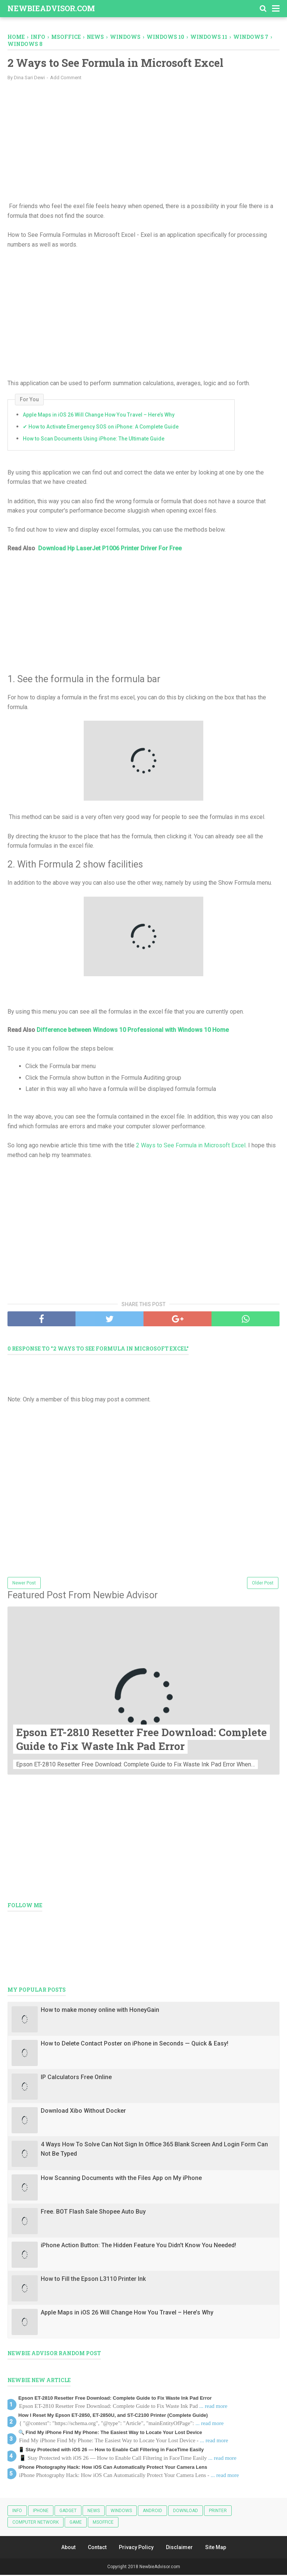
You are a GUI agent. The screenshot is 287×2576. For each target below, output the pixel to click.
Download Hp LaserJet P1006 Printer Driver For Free (110, 548)
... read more (213, 2407)
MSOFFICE (103, 2523)
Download (185, 2511)
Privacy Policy (136, 2548)
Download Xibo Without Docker (83, 2111)
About (68, 2548)
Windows (121, 2511)
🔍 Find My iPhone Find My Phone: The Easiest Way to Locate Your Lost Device (110, 2433)
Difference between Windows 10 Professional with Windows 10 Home (133, 1030)
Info (17, 2511)
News (93, 2511)
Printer (218, 2511)
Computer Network (35, 2523)
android (152, 2511)
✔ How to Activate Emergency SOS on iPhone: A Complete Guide (101, 427)
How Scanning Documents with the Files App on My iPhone (121, 2178)
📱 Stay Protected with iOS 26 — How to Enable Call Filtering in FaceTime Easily (111, 2450)
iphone (41, 2511)
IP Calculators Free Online (76, 2077)
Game (76, 2523)
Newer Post (24, 1583)
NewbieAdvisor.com (51, 8)
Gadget (68, 2511)
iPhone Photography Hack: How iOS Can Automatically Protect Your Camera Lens (112, 2468)
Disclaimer (179, 2548)
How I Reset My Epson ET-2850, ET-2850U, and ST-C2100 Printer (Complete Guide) (113, 2416)
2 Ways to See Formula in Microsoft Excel (191, 1145)
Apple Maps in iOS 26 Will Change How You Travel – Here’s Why (99, 415)
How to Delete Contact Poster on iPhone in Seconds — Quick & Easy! (134, 2044)
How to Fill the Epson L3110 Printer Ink (93, 2279)
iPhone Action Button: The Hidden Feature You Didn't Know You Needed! (138, 2245)
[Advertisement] (143, 141)
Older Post (263, 1583)
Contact (97, 2548)
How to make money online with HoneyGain (100, 2010)
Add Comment (65, 78)
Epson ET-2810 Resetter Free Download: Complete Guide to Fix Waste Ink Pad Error (141, 1740)
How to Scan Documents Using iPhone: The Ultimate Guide (93, 439)
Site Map (215, 2548)
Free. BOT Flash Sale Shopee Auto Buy (93, 2212)
